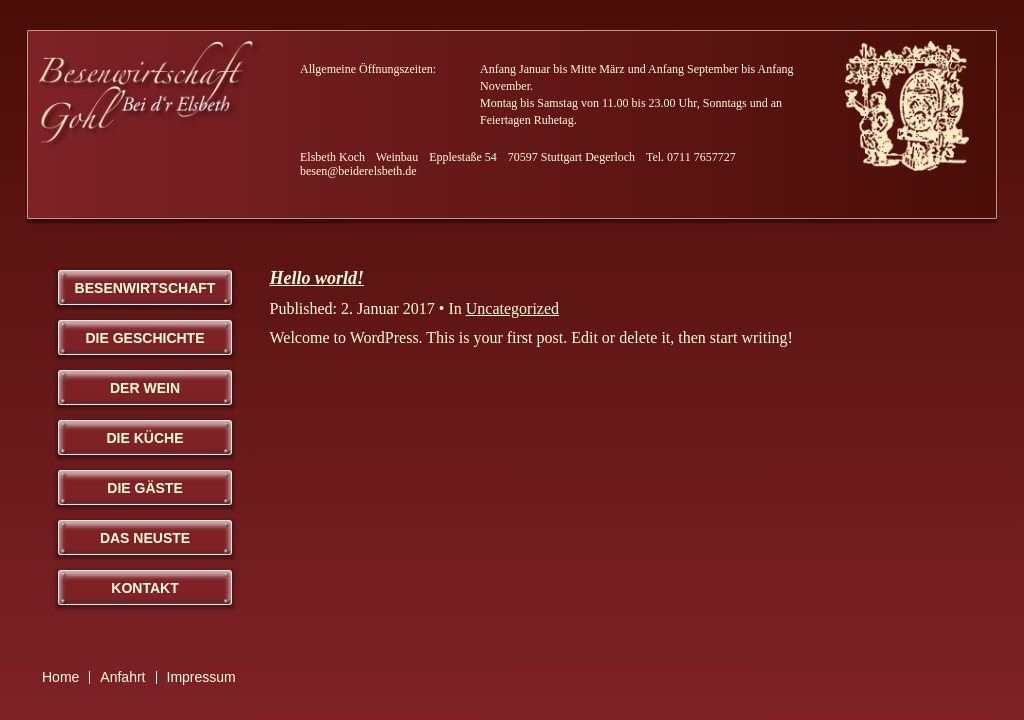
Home (60, 677)
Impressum (201, 677)
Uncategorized (512, 308)
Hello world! (317, 278)
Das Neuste (145, 538)
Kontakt (144, 588)
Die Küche (144, 438)
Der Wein (145, 388)
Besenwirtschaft (145, 288)
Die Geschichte (144, 338)
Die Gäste (144, 488)
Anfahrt (122, 677)
